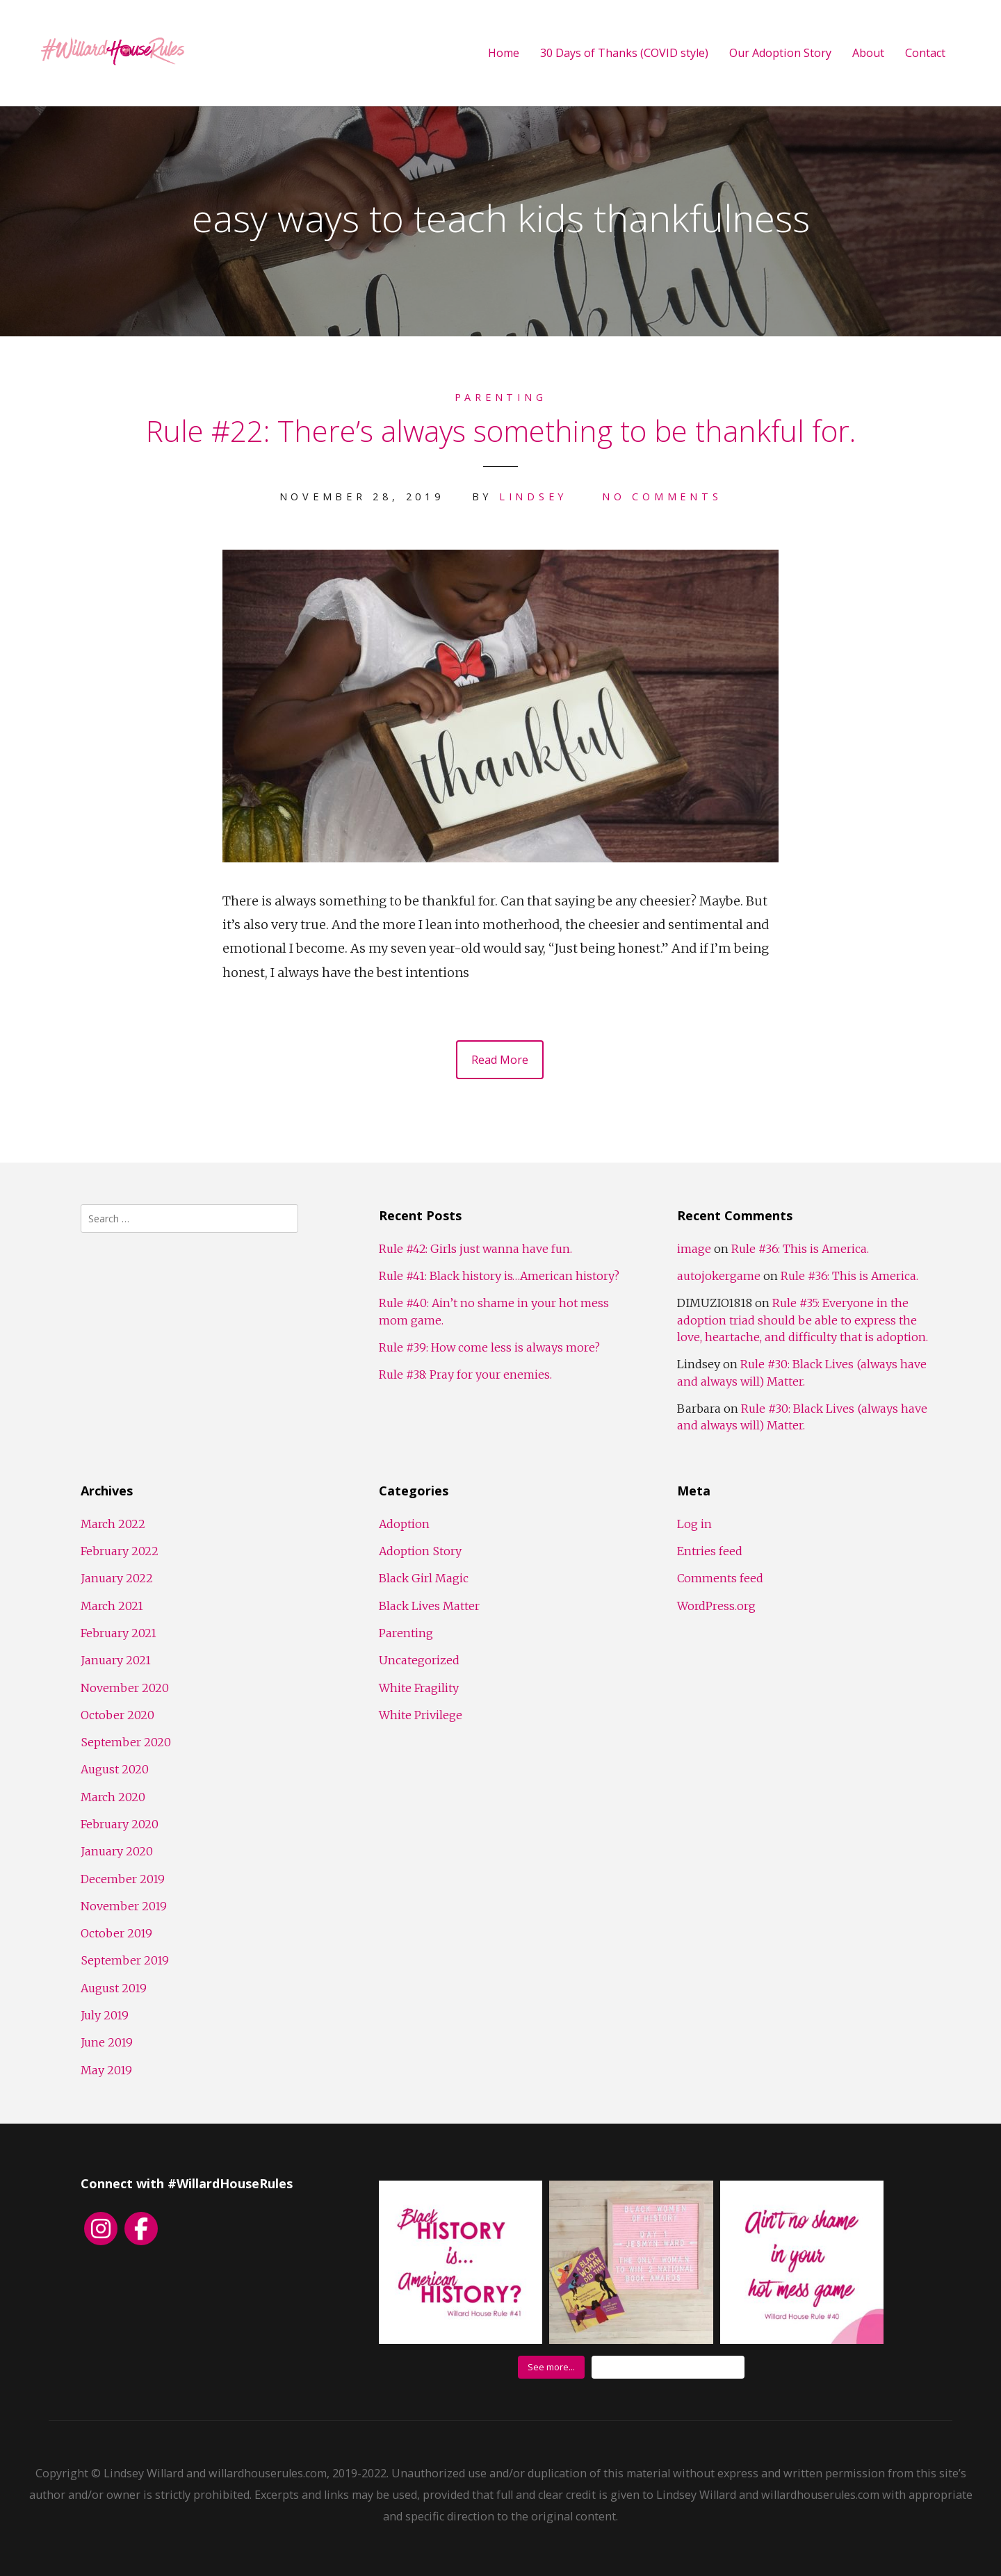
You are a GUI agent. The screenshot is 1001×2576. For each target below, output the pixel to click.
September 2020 (126, 1742)
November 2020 (125, 1688)
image (694, 1249)
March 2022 (113, 1524)
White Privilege (420, 1715)
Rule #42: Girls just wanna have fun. (475, 1249)
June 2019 (107, 2042)
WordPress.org (716, 1606)
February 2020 (119, 1824)
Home (503, 53)
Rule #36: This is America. (800, 1249)
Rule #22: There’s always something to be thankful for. (501, 430)
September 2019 (125, 1960)
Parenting (501, 397)
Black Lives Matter (429, 1606)
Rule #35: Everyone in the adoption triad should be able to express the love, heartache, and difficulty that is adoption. (802, 1320)
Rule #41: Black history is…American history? (499, 1276)
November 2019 (124, 1906)
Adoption (404, 1524)
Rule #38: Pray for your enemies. (465, 1374)
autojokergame (718, 1276)
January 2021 (116, 1660)
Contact (925, 53)
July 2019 (105, 2015)
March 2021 (112, 1606)
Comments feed (720, 1578)
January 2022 (117, 1578)
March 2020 (113, 1797)
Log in (694, 1524)
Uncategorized (419, 1660)
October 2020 (117, 1715)
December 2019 (123, 1879)
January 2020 (117, 1851)
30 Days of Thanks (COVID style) (624, 53)
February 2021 (118, 1633)
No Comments (662, 496)
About (868, 53)
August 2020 (115, 1769)
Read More (499, 1059)
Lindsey (533, 496)
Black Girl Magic (424, 1578)
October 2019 (116, 1933)
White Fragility (419, 1688)
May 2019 (106, 2070)
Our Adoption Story (780, 53)
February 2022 (119, 1551)
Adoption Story (420, 1551)
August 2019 (114, 1988)
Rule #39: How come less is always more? (489, 1347)
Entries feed (709, 1551)
